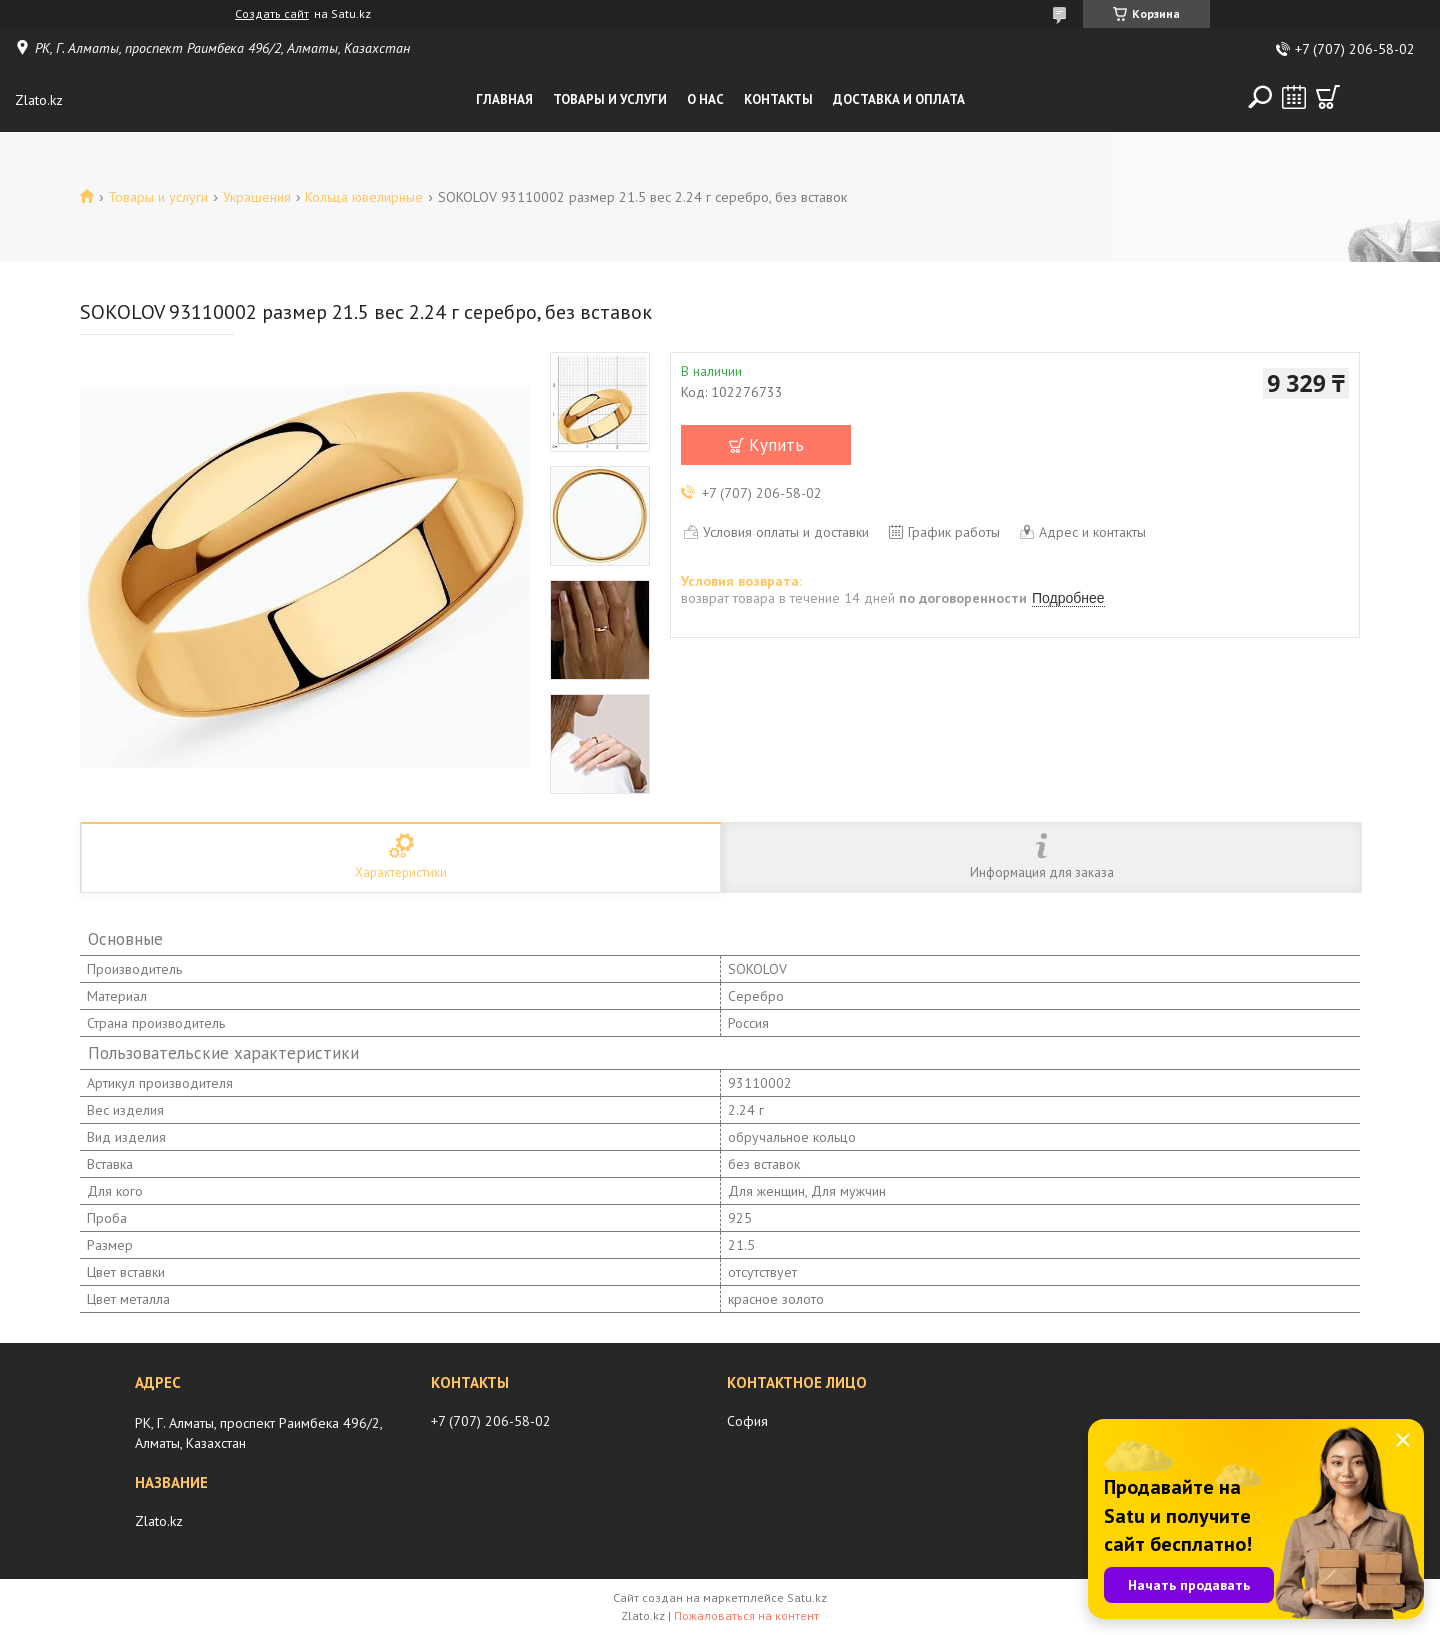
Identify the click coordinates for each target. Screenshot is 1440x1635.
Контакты (778, 99)
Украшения (257, 197)
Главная (504, 99)
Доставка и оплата (899, 99)
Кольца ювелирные (364, 197)
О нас (705, 99)
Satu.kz (807, 1597)
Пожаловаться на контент (746, 1615)
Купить (776, 445)
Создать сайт (272, 14)
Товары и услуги (610, 99)
